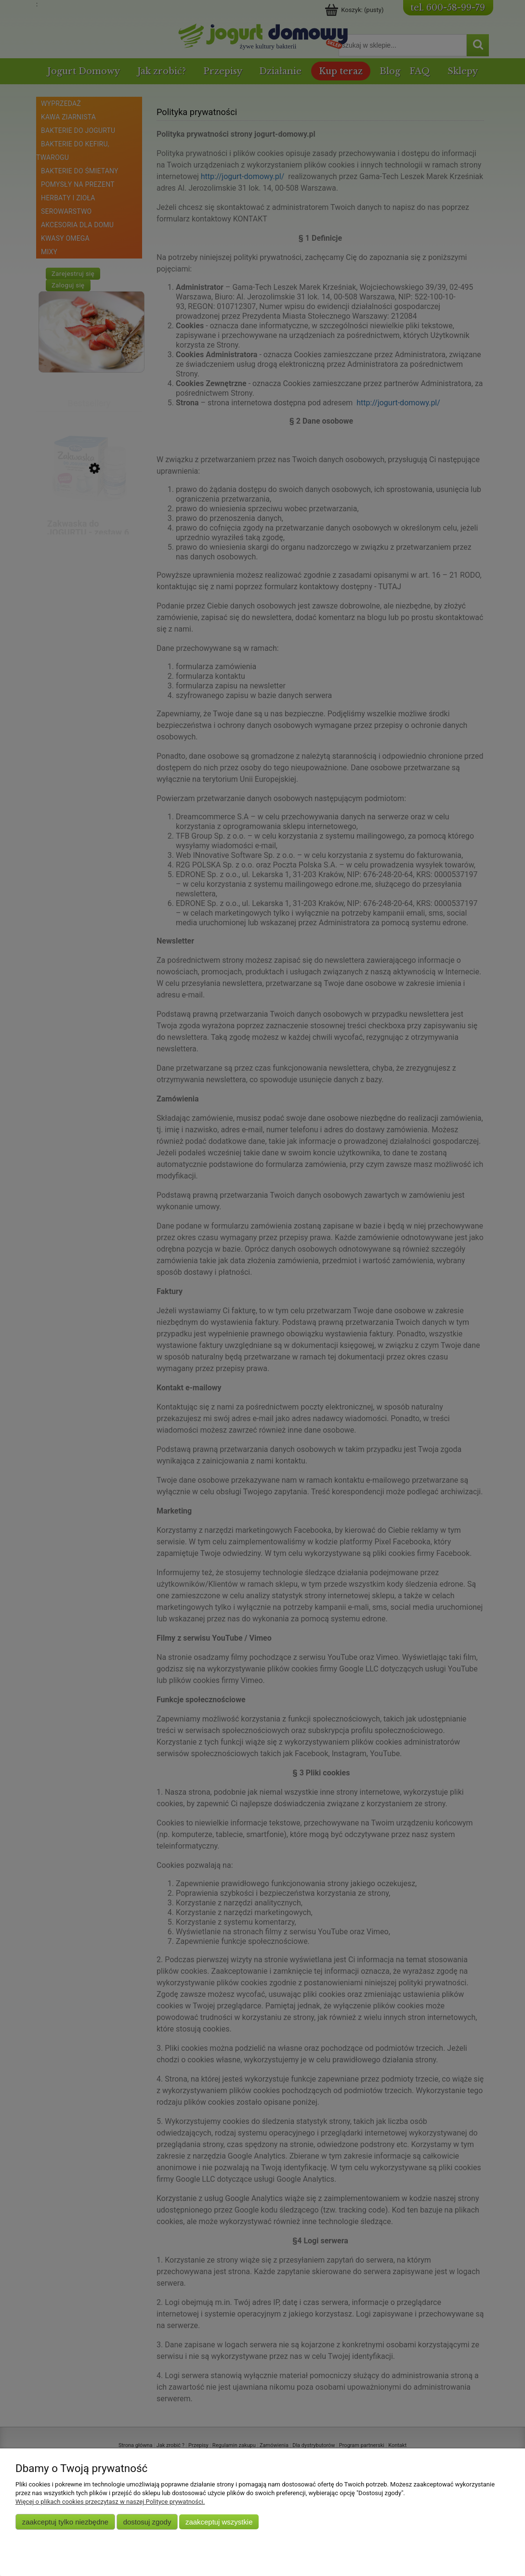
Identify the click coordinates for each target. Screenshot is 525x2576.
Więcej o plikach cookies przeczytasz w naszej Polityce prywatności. (110, 2501)
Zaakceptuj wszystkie (218, 2522)
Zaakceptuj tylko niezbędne (65, 2522)
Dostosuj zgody (147, 2522)
